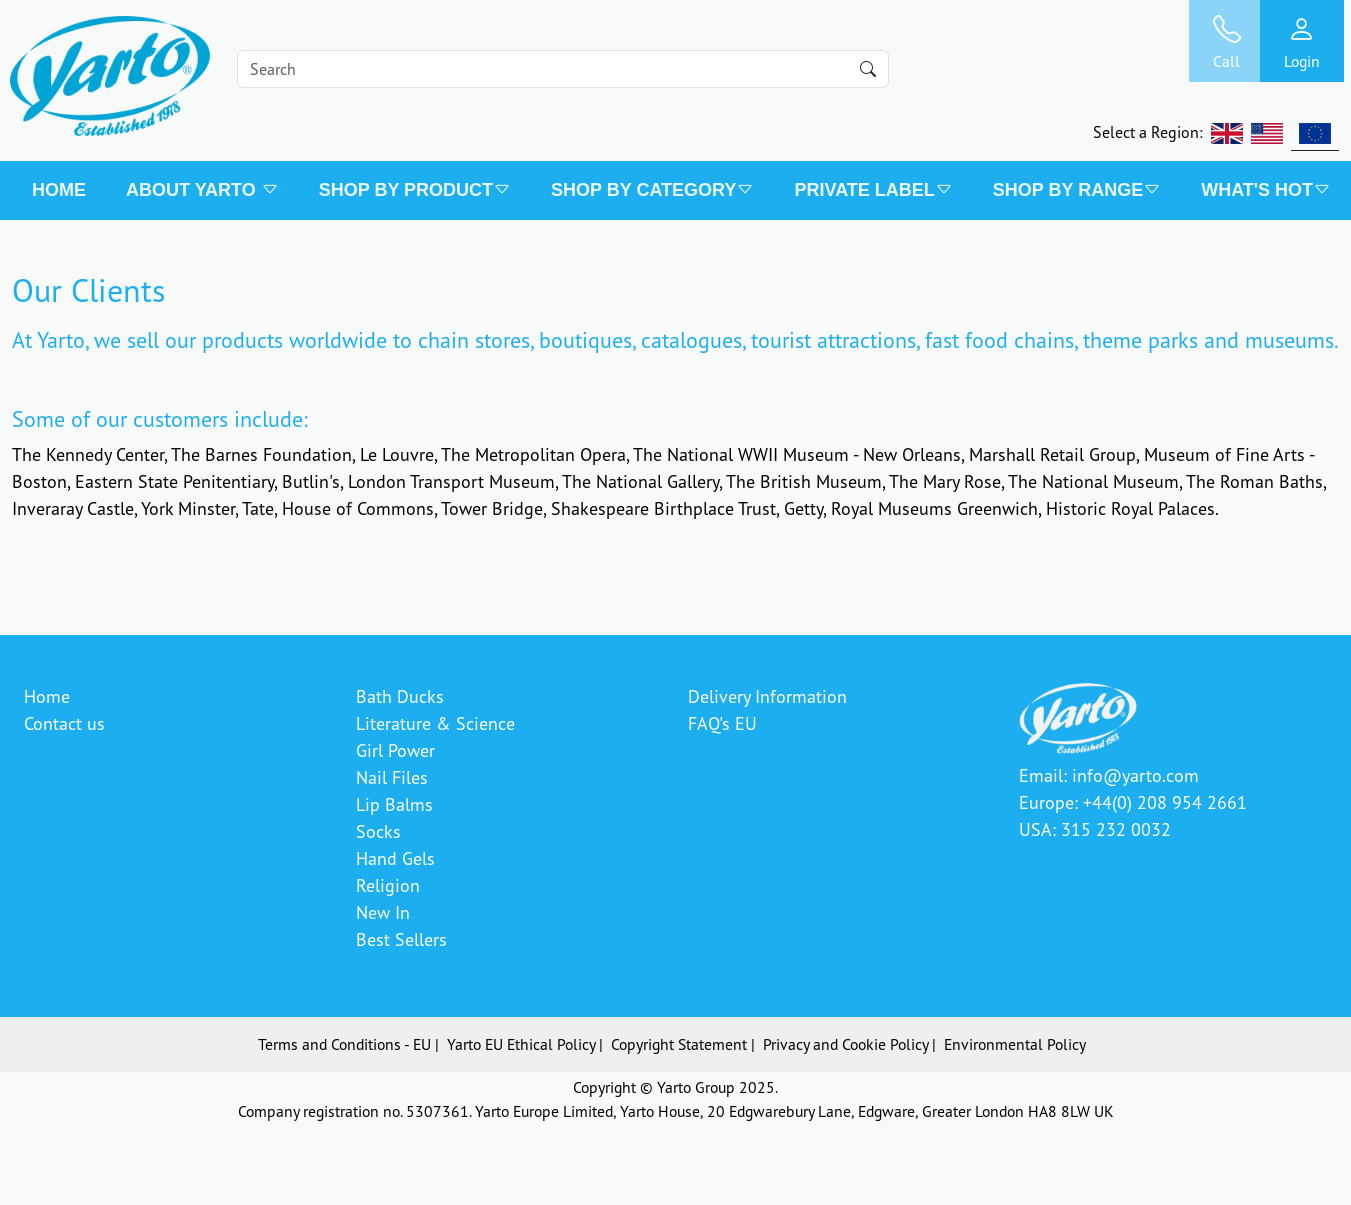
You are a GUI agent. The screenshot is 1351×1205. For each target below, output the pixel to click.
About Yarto (202, 190)
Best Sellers (401, 939)
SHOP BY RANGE (1077, 190)
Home (59, 190)
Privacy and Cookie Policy (845, 1044)
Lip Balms (394, 804)
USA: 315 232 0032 (1095, 829)
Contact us (64, 723)
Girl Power (395, 750)
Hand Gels (395, 858)
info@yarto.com (1135, 775)
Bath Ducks (400, 696)
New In (383, 912)
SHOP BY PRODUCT (415, 190)
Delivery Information (767, 696)
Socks (378, 831)
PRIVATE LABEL (873, 190)
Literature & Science (435, 723)
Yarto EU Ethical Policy (521, 1044)
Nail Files (392, 777)
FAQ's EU (722, 723)
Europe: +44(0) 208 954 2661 (1133, 802)
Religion (388, 885)
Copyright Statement (679, 1044)
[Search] (563, 69)
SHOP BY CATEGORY (652, 190)
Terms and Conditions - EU (344, 1044)
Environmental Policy (1015, 1044)
